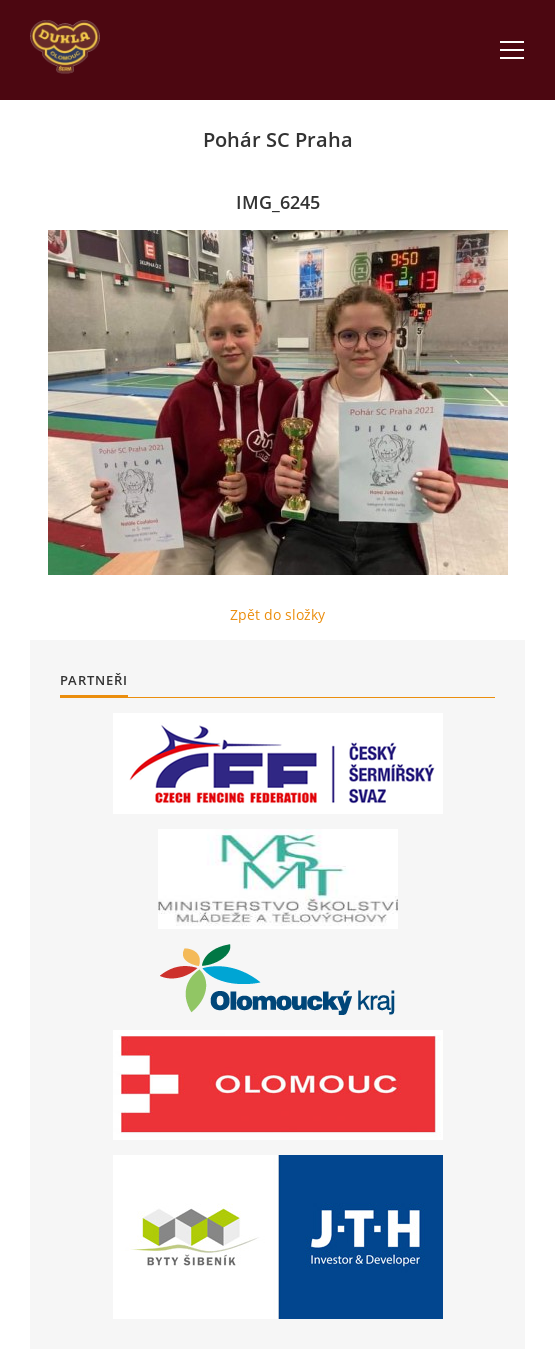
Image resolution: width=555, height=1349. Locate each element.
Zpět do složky (277, 614)
